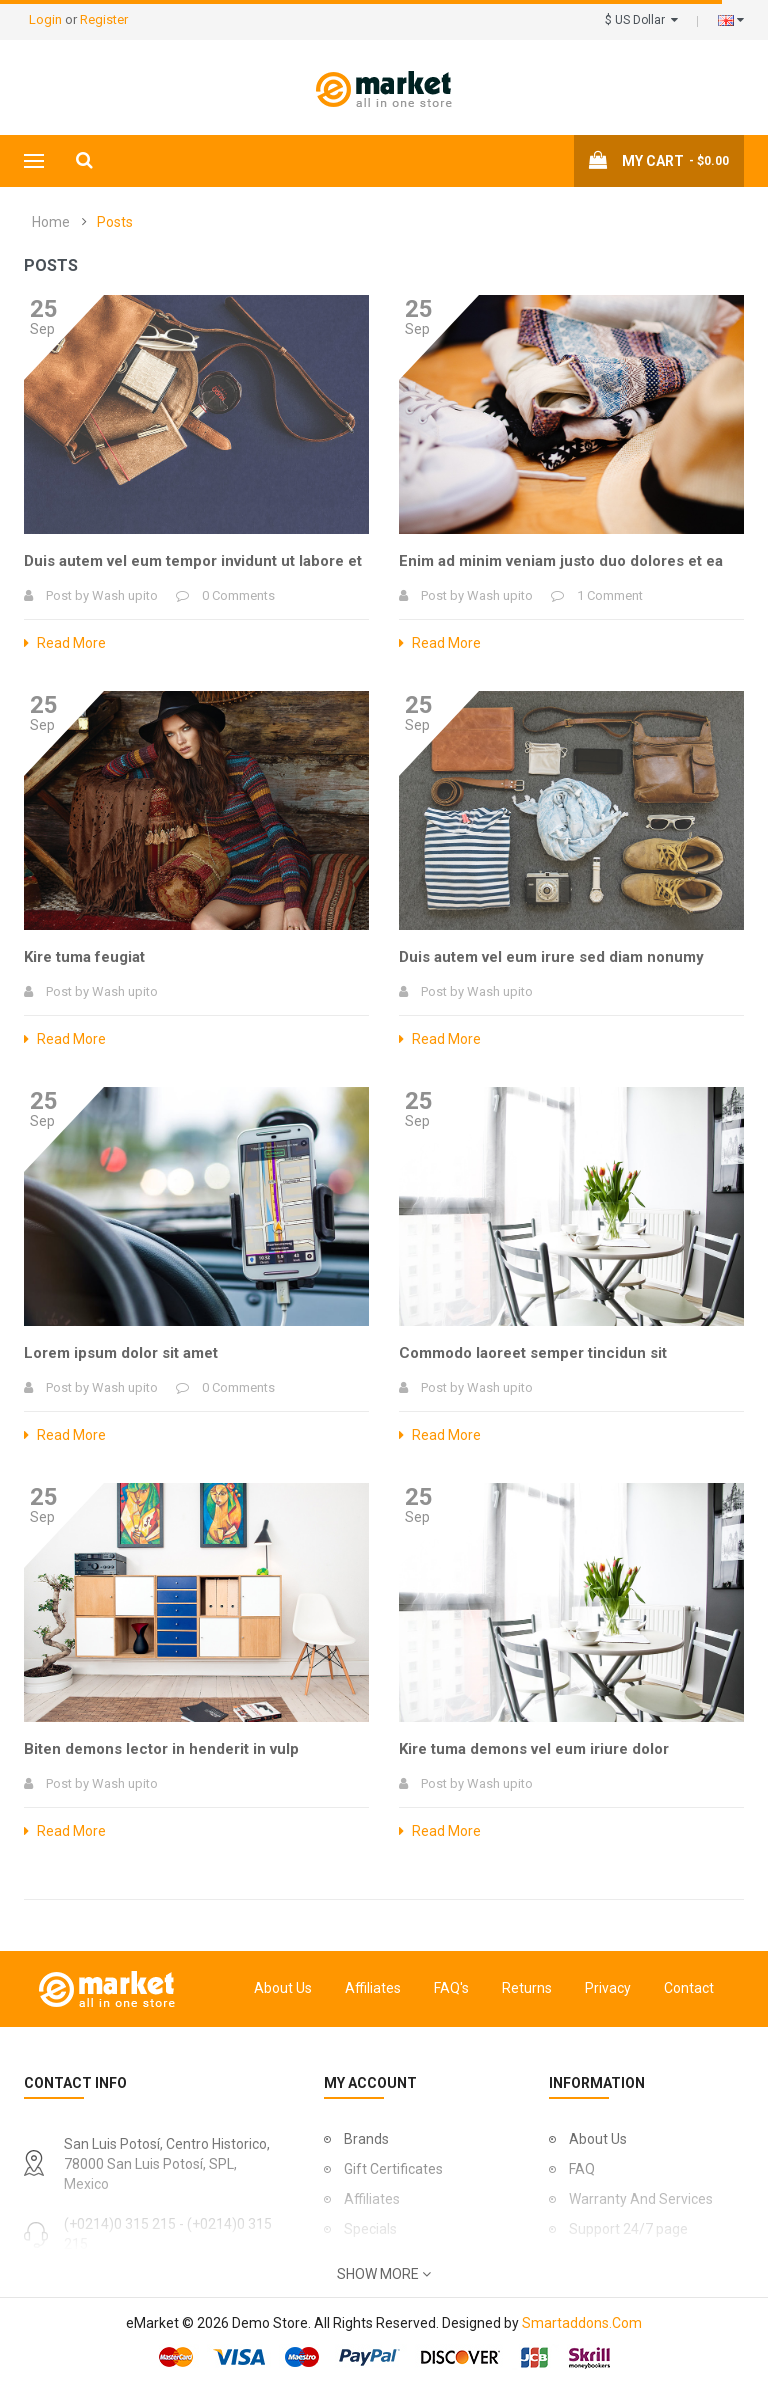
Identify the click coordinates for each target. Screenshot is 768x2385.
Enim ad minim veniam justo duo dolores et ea (561, 561)
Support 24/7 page (628, 2229)
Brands (366, 2139)
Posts (115, 222)
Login (47, 19)
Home (51, 222)
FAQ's (451, 1988)
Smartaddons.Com (582, 2323)
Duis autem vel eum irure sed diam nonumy (551, 957)
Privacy (608, 1988)
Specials (370, 2229)
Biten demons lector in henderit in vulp (161, 1749)
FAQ (582, 2169)
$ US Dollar (641, 20)
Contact (689, 1988)
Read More (65, 643)
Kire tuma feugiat (84, 957)
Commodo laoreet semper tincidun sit (533, 1353)
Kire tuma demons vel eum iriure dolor (534, 1749)
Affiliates (373, 1988)
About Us (283, 1988)
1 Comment (610, 595)
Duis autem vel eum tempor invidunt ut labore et (193, 561)
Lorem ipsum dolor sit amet (121, 1353)
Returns (527, 1988)
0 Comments (238, 595)
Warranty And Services (641, 2199)
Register (104, 19)
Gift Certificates (393, 2169)
